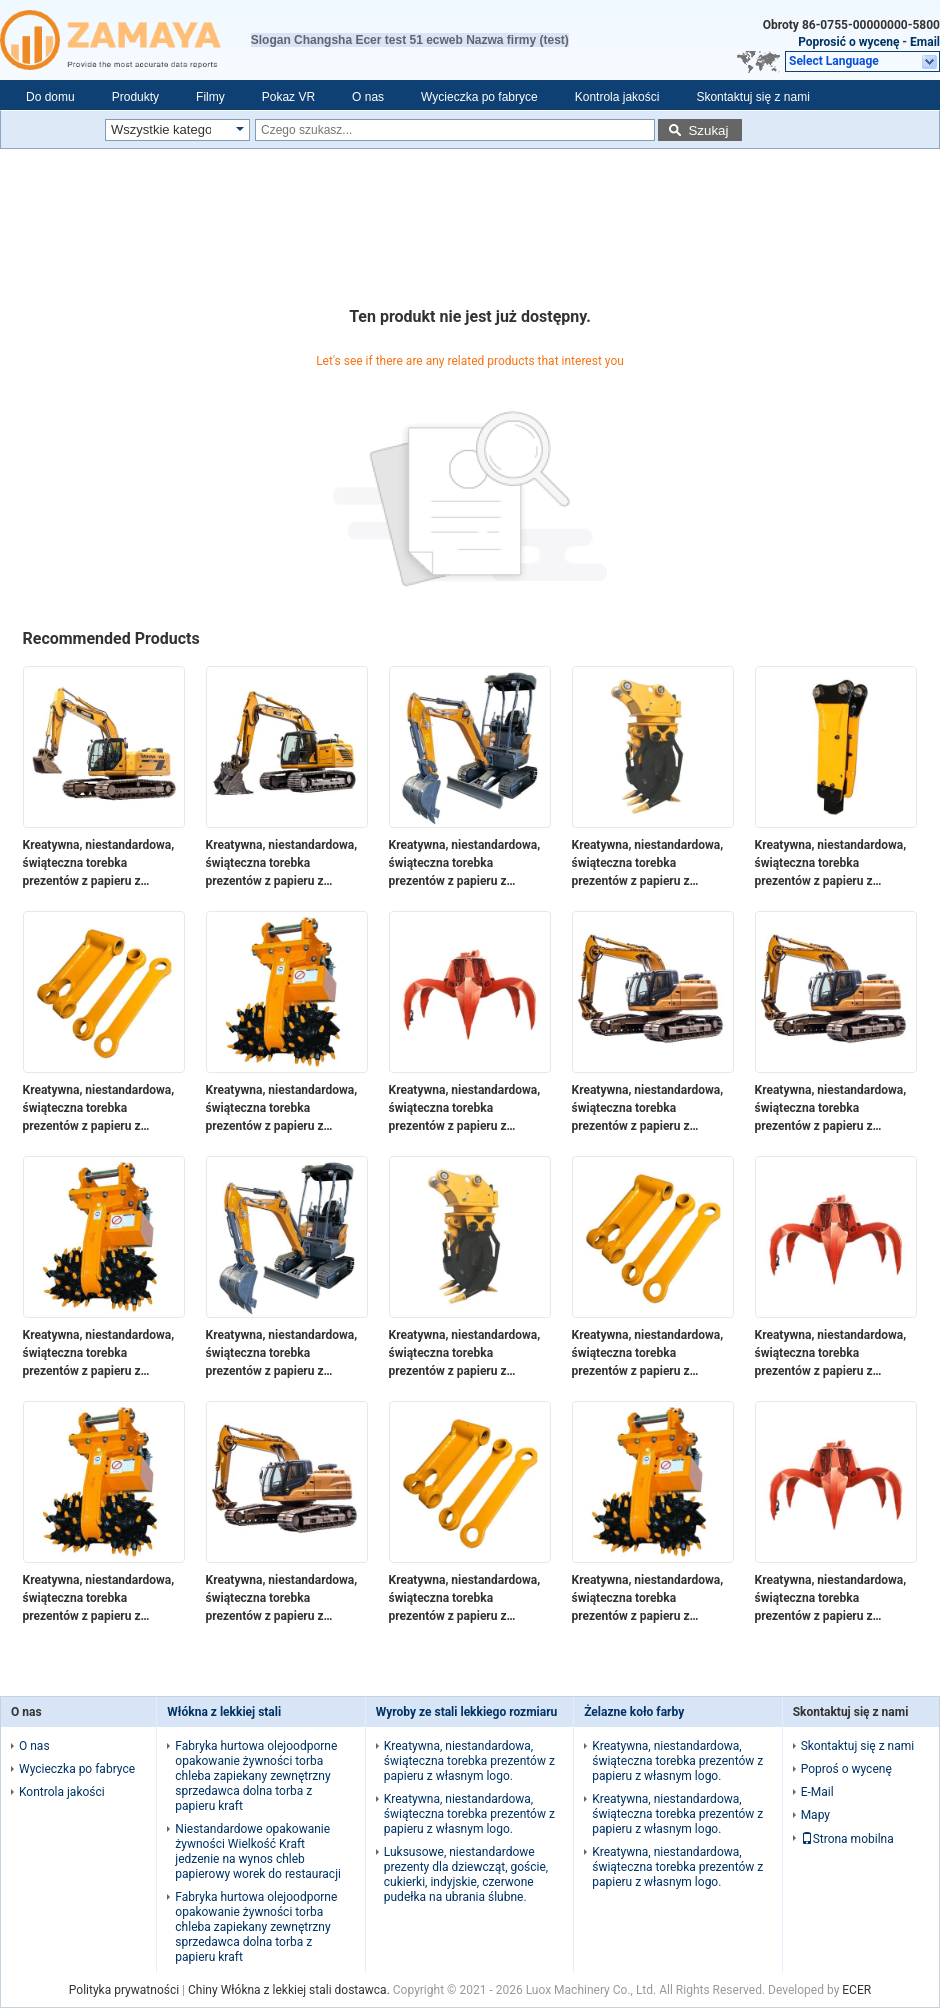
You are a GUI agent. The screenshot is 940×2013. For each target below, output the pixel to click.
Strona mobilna (847, 1839)
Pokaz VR (288, 97)
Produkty (135, 97)
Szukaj (708, 130)
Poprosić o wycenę (848, 42)
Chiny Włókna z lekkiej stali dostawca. (290, 1990)
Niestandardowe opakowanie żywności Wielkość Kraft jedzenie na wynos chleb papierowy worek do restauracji (258, 1851)
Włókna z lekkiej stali (224, 1712)
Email (925, 42)
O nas (368, 97)
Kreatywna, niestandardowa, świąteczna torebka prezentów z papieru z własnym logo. (99, 864)
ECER (856, 1990)
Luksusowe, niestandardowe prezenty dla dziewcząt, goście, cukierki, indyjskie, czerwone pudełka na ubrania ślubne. (466, 1874)
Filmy (210, 97)
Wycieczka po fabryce (479, 97)
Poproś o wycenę (846, 1769)
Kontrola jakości (617, 97)
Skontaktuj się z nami (752, 97)
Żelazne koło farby (634, 1712)
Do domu (50, 97)
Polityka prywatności (124, 1990)
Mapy (815, 1815)
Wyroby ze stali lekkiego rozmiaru (467, 1712)
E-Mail (817, 1792)
